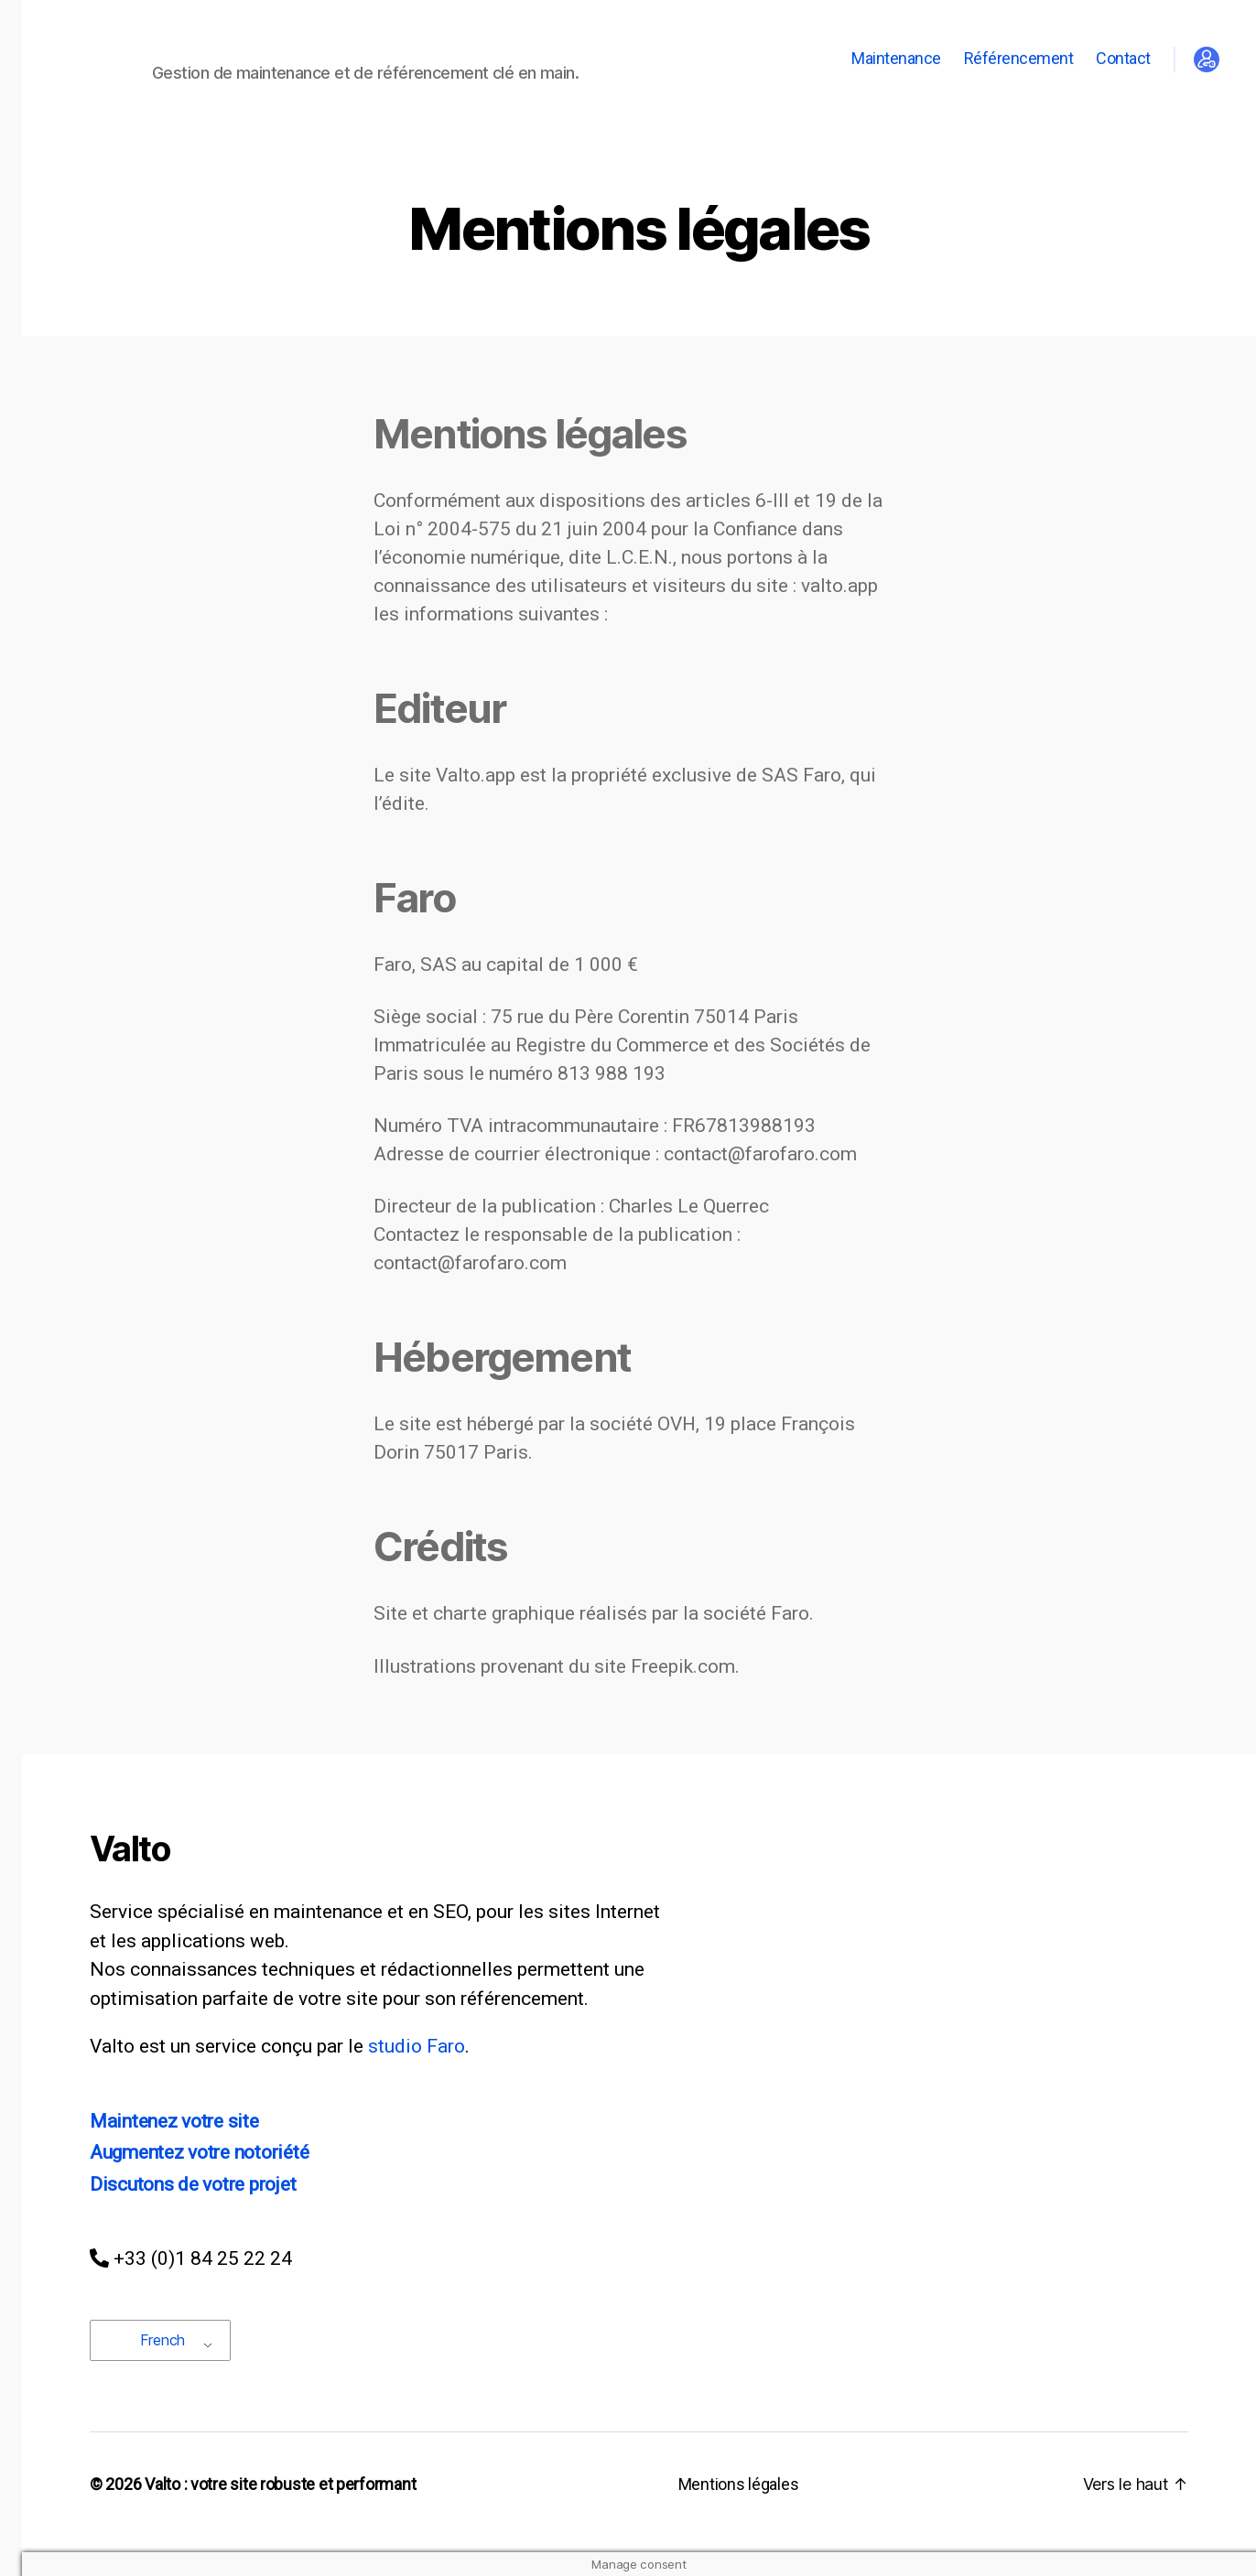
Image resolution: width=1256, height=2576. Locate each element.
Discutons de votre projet (193, 2184)
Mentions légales (738, 2484)
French (150, 2340)
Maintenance (896, 58)
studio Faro (416, 2046)
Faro (790, 1613)
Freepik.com (683, 1666)
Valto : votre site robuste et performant (280, 2484)
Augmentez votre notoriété (199, 2152)
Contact (1123, 58)
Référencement (1019, 58)
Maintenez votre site (174, 2121)
